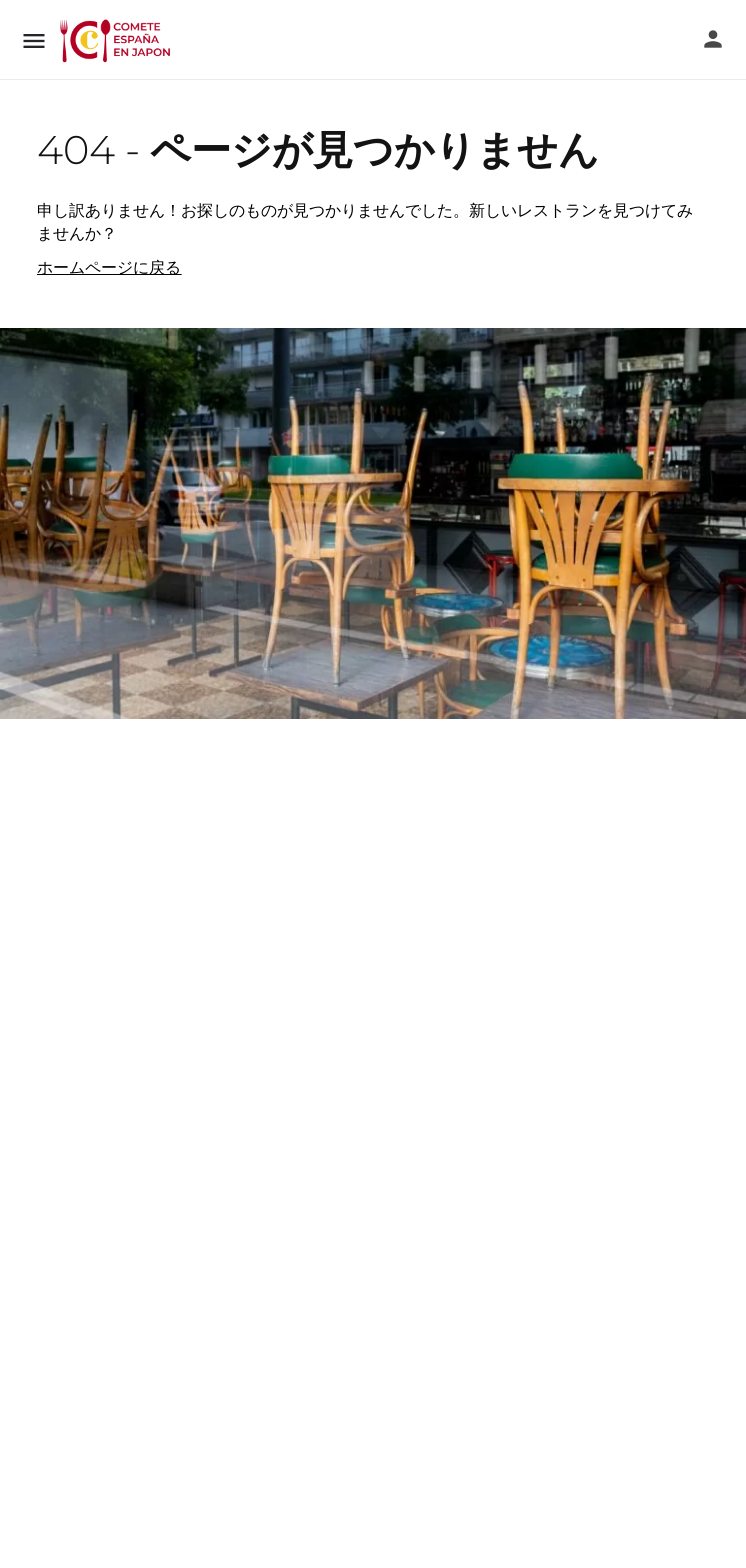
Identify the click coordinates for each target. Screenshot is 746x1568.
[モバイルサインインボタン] (713, 39)
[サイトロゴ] (117, 40)
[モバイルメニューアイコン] (34, 40)
